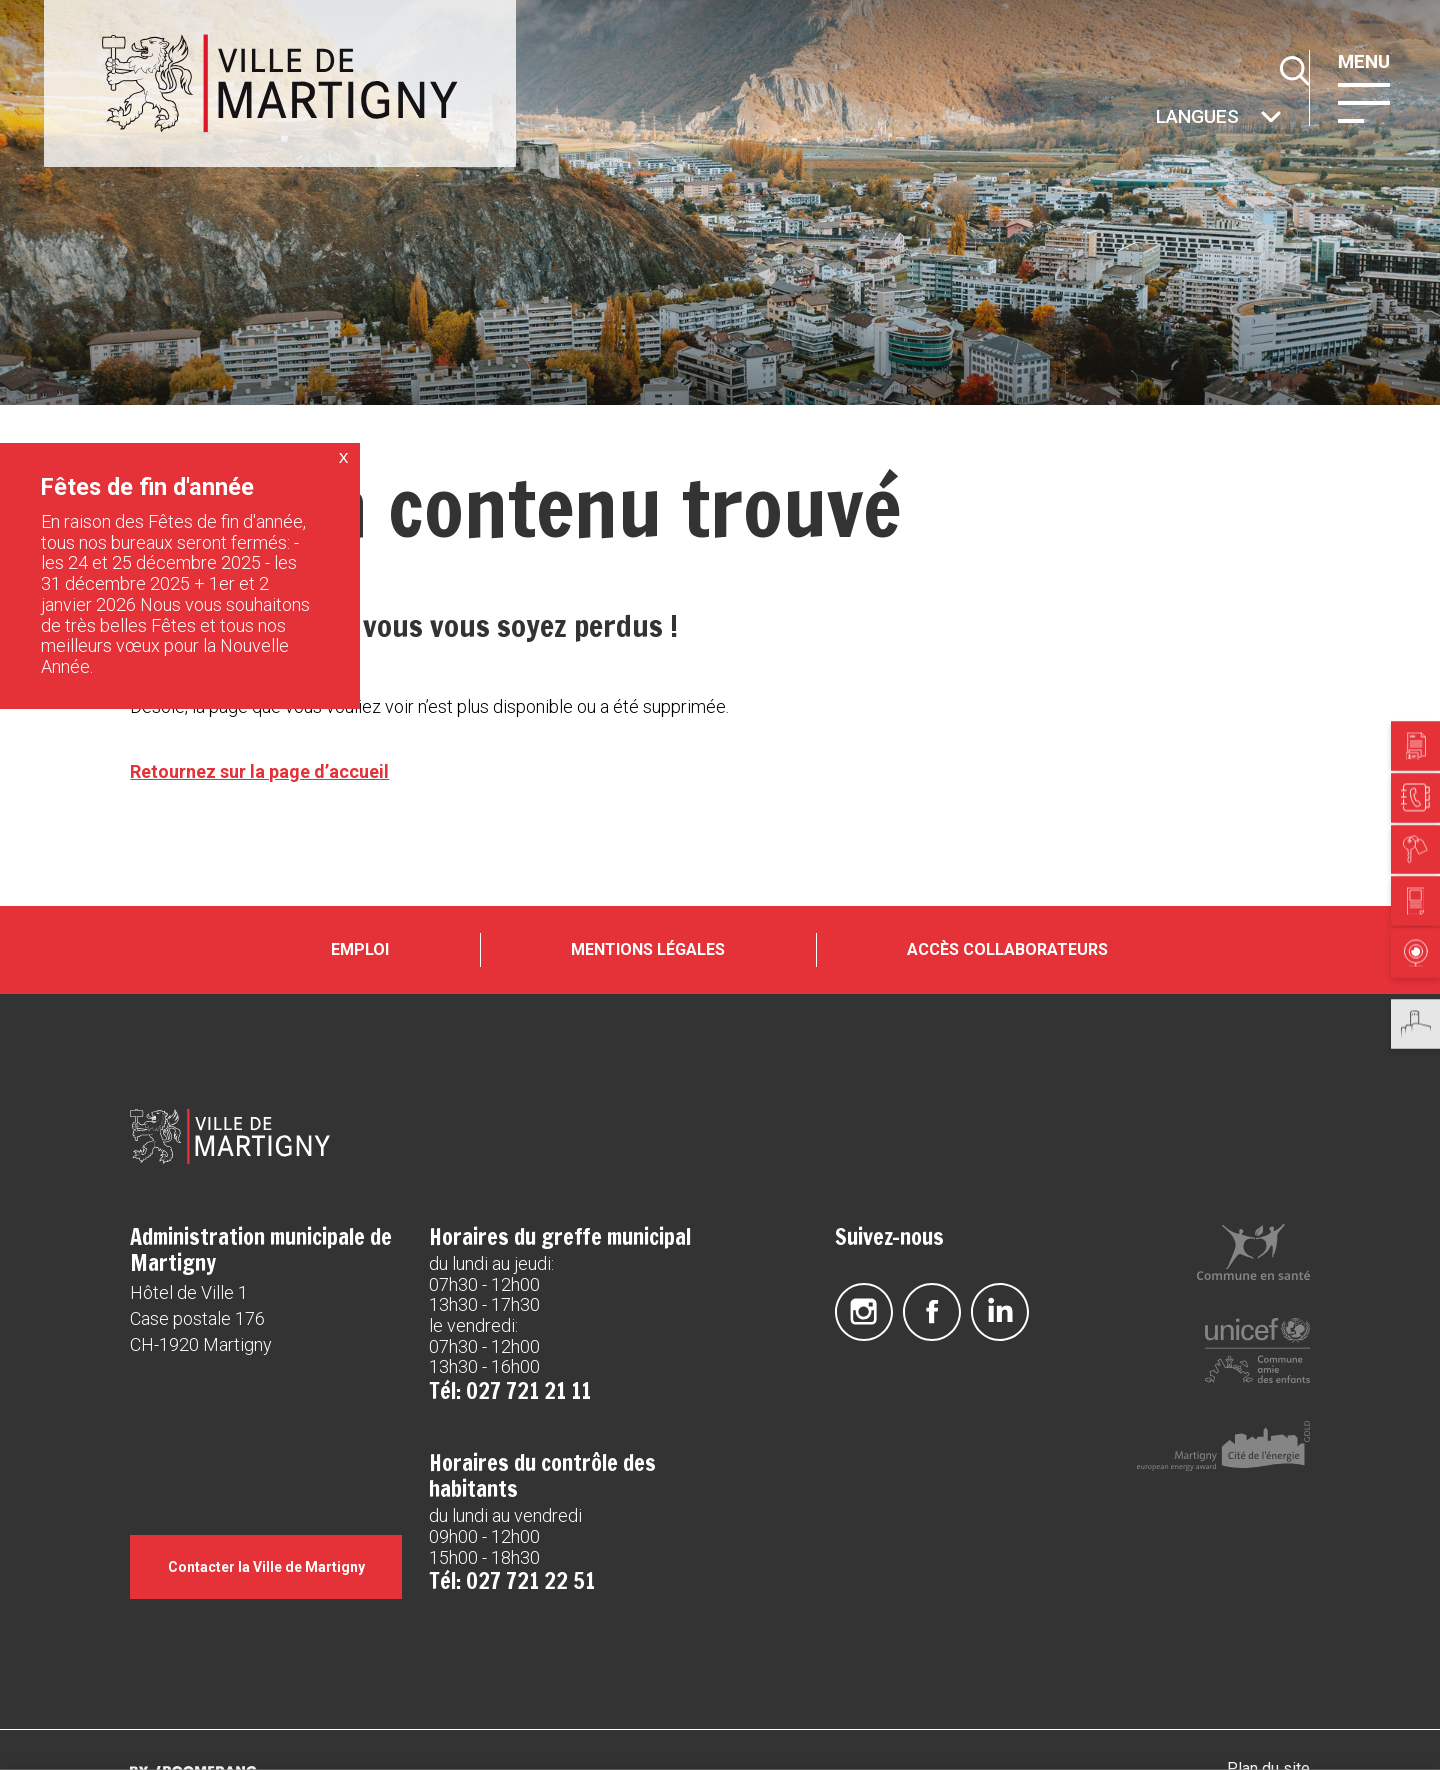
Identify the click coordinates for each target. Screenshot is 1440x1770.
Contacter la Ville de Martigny (266, 1567)
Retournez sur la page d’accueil (259, 771)
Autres (1154, 118)
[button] (1364, 101)
